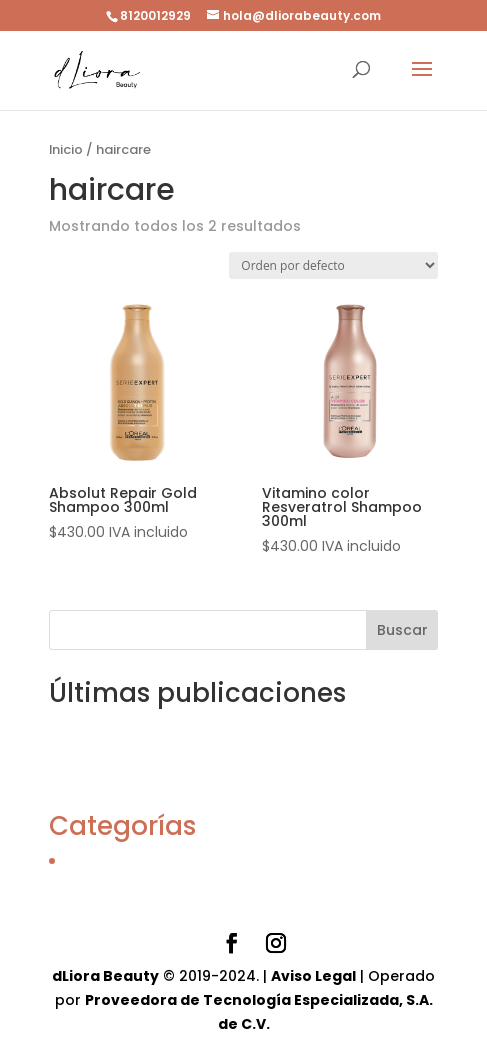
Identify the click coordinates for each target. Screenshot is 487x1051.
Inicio (66, 149)
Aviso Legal (313, 976)
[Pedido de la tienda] (333, 265)
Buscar (402, 630)
